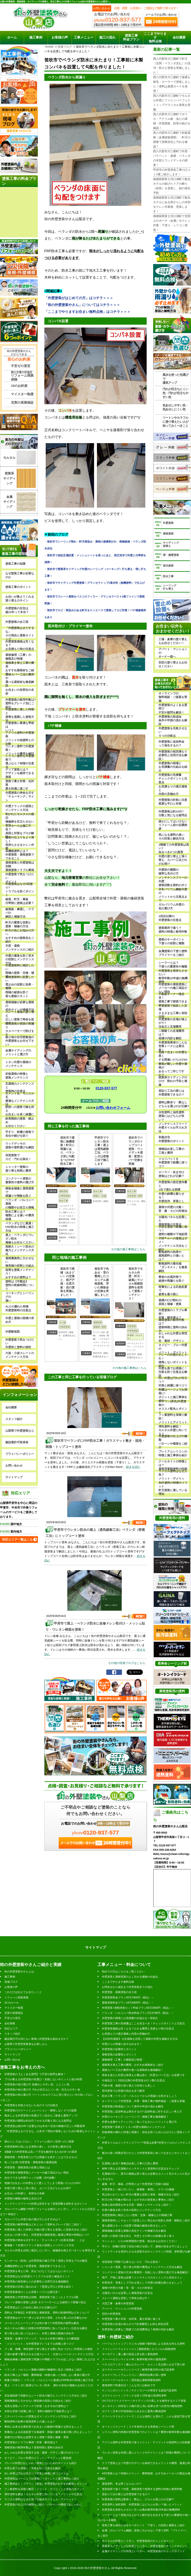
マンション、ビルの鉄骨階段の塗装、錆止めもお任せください (139, 2241)
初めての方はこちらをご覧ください (123, 1971)
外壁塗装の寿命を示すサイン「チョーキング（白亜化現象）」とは (44, 2240)
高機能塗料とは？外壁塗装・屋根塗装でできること (19, 854)
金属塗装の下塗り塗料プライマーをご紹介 (172, 952)
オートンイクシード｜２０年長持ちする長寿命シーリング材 (138, 2426)
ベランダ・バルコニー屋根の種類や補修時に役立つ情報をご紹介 (43, 2369)
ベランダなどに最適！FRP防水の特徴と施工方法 (19, 1227)
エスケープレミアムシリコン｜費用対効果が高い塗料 (134, 2374)
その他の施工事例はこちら (128, 1249)
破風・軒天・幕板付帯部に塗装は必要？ (19, 901)
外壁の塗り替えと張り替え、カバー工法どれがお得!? (172, 860)
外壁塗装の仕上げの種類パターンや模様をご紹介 (172, 1442)
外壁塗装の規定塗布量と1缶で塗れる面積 (172, 1186)
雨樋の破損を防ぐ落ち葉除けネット (16, 994)
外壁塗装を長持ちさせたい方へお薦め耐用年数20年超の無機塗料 (141, 2509)
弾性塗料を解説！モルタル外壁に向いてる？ (172, 1430)
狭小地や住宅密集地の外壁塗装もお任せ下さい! (19, 1041)
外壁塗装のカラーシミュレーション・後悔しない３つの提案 (40, 2110)
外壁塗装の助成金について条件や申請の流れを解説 (132, 2106)
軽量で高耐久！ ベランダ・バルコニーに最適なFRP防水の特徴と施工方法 (48, 2380)
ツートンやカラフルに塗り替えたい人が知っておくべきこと (175, 421)
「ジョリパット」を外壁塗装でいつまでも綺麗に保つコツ (39, 2343)
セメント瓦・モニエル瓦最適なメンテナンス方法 (19, 1099)
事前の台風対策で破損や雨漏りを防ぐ (171, 1278)
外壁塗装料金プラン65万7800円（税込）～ (128, 1997)
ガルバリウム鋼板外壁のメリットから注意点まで (172, 895)
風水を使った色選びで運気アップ (175, 378)
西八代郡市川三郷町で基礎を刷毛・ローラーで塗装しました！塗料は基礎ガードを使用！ (171, 84)
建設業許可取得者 (16, 1442)
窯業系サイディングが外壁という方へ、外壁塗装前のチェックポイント (145, 2546)
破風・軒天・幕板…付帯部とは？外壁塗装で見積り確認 (135, 2184)
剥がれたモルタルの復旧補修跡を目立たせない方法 (19, 819)
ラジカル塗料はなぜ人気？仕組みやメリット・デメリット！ (40, 2499)
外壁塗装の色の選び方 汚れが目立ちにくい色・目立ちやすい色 (42, 2089)
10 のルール (11, 2002)
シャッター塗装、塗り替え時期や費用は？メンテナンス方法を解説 (142, 2266)
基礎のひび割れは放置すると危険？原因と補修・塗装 (36, 2437)
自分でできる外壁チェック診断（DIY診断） (30, 2177)
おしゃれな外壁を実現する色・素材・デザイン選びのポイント (41, 2452)
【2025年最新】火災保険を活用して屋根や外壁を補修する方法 (139, 2038)
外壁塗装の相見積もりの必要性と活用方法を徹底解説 (36, 2281)
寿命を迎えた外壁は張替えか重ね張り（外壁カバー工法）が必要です (143, 2075)
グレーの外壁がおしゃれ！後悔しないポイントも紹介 (172, 1360)
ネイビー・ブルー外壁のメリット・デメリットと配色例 (37, 2457)
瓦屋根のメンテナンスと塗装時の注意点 (19, 1087)
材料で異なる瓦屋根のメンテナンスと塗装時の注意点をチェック (141, 2168)
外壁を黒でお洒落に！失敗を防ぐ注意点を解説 (172, 1372)
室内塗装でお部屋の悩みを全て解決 (123, 2090)
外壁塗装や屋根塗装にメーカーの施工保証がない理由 (172, 988)
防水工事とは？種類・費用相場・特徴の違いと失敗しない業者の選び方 (47, 2374)
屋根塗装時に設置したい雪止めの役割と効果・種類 (19, 982)
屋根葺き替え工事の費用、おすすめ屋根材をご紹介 (132, 2064)
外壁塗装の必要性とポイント (119, 2049)
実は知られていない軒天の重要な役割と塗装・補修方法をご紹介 (141, 2194)
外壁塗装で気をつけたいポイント (19, 878)
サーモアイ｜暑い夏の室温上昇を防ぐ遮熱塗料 (130, 2354)
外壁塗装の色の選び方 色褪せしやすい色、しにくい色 (36, 2084)
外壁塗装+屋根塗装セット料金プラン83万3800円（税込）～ (138, 2007)
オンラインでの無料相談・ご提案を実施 (172, 697)
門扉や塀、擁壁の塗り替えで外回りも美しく (128, 2085)
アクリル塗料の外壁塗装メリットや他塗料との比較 (19, 738)
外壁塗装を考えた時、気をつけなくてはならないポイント (39, 2271)
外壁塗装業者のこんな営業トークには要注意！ (172, 1046)
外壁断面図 (12, 1331)
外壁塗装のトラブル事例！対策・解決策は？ (172, 1314)
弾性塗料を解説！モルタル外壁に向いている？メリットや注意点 (43, 2494)
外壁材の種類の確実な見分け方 (168, 871)
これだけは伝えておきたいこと (23, 1992)
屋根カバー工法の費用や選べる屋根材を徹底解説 (19, 680)
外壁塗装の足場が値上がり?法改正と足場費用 (172, 1023)
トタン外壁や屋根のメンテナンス (18, 1063)
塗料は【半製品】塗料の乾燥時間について (19, 1285)
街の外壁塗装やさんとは (19, 1971)
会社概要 (179, 37)
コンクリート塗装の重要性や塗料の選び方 (19, 1180)
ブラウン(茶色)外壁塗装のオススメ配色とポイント (172, 1407)
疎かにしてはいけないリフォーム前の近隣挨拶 (172, 825)
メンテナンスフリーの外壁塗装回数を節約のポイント (172, 883)
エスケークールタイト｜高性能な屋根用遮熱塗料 (131, 2380)
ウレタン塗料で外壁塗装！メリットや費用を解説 (19, 750)
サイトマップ (14, 1477)
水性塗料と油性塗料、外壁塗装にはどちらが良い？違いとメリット (142, 2504)
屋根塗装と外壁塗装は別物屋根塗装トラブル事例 (19, 866)
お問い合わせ (14, 1465)
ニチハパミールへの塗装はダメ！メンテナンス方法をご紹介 (40, 2416)
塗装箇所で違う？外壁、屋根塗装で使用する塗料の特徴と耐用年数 (142, 2489)
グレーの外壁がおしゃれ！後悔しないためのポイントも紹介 (40, 2463)
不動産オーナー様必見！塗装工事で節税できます (172, 999)
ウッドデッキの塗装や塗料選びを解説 (19, 1145)
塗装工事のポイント (18, 586)
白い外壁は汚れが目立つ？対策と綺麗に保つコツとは (172, 1383)
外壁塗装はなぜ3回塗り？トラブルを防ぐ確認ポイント (37, 2276)
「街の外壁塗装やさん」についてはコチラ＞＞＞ (82, 305)
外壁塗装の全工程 (16, 621)
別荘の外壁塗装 (111, 2313)
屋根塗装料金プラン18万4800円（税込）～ (128, 2002)
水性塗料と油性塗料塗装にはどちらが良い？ (171, 1116)
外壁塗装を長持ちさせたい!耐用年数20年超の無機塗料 (173, 976)
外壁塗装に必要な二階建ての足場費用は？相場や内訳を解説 (138, 2329)
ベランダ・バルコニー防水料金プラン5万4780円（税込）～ (138, 2012)
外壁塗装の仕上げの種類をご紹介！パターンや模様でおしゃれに (43, 2504)
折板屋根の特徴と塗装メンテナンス (16, 1075)
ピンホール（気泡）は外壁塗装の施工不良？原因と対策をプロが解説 (45, 2260)
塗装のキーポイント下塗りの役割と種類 (171, 941)
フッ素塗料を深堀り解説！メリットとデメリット (172, 1418)
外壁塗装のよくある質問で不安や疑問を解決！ (172, 708)
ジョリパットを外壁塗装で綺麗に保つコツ (172, 1162)
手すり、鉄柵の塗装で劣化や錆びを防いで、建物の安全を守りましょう (145, 2246)
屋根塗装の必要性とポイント (119, 2054)
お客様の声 (60, 37)
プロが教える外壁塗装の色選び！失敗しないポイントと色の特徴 (43, 2079)
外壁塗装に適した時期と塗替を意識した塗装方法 (19, 715)
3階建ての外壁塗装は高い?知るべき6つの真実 (173, 848)
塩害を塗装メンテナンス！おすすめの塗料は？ (19, 1273)
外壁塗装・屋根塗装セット (19, 217)
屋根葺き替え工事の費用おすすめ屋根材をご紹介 (19, 668)
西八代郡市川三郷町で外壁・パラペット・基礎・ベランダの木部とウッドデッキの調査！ (171, 158)
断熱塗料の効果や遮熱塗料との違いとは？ (171, 1255)
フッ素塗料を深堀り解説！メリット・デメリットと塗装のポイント (44, 2489)
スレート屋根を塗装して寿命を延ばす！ (126, 2298)
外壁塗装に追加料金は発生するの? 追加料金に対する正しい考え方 (142, 2111)
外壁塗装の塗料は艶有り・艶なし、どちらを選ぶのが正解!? (138, 2499)
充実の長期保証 (13, 2012)
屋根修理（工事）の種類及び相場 (18, 656)
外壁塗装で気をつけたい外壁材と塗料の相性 (19, 1343)
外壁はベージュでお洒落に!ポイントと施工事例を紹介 (172, 1395)
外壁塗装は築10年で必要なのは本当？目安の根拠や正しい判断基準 (44, 2126)
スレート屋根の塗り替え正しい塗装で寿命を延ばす (19, 1017)
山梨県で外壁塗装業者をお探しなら (25, 2044)
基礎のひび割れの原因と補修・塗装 (169, 1302)
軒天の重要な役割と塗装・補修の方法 (18, 924)
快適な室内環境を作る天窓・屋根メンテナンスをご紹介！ (136, 2204)
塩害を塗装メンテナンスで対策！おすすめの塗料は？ (36, 2406)
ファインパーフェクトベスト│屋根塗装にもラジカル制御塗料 (139, 2349)
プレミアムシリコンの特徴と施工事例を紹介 (172, 1453)
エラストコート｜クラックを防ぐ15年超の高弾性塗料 (134, 2395)
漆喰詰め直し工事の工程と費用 (171, 1150)
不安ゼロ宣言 (12, 2018)
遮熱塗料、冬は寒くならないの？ (122, 2483)
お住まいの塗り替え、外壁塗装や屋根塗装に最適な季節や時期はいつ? (46, 2234)
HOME (49, 46)
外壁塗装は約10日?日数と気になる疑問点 (172, 813)
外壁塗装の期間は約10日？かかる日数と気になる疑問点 (38, 2120)
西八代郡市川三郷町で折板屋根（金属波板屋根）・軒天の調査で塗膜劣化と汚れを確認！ (171, 139)
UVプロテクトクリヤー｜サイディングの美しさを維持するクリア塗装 (144, 2400)
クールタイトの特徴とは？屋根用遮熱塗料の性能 (172, 1465)
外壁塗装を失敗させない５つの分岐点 (172, 732)
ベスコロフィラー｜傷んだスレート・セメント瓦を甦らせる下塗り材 (143, 2364)
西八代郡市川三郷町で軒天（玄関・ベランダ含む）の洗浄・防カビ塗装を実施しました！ (171, 65)
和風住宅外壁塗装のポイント (171, 1139)
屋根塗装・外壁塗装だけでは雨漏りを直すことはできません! (40, 2157)
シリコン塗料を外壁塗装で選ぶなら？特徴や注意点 (19, 761)
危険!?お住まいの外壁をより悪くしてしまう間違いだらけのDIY (42, 2183)
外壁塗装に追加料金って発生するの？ (171, 743)
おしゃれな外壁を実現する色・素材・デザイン (172, 1337)
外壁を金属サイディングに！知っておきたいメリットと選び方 (139, 2121)
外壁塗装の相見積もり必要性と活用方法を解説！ (172, 755)
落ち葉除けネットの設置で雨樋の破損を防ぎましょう (134, 2225)
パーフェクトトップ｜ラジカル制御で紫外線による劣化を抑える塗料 (143, 2343)
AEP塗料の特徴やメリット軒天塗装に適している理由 (172, 1488)
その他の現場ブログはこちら (126, 1663)
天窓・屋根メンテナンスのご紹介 (19, 947)
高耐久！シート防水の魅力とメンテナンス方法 (19, 1250)
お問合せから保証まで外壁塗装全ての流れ (127, 1986)
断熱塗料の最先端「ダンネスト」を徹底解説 (172, 1267)
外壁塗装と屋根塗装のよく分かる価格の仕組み (130, 1976)
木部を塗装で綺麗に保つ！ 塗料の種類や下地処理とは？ (38, 2411)
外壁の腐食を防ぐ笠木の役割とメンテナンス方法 (19, 959)
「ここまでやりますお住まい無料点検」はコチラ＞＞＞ (87, 312)
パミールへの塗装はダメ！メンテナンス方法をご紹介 (172, 1244)
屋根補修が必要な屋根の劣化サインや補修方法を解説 (134, 2230)
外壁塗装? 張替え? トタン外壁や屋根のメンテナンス (133, 2126)
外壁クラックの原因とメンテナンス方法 (19, 807)
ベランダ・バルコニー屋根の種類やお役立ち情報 (19, 1203)
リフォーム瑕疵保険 (16, 1997)
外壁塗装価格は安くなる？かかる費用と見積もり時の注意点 (138, 2028)
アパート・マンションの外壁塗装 (122, 2308)
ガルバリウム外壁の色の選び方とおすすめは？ (32, 2219)
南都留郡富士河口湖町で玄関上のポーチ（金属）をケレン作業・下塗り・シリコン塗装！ (171, 222)
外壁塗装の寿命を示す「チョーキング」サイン (19, 796)
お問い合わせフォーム (113, 1108)
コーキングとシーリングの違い (19, 1297)
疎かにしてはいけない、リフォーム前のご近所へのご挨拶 (39, 2141)
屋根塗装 (19, 205)
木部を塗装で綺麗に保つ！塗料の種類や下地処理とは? (172, 1232)
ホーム (12, 37)
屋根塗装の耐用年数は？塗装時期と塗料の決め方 (172, 1325)
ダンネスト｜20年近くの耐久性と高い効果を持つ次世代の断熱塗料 (142, 2406)
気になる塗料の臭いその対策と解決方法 (171, 836)
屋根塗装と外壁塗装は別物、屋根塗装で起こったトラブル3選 (41, 2297)
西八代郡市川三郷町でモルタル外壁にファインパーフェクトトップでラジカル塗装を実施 (171, 102)
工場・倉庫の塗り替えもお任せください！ (172, 641)
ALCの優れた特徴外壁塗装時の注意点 (18, 1308)
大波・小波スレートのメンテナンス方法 (19, 1354)
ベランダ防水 (19, 228)
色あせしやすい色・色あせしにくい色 (175, 407)
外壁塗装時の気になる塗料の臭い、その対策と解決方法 (37, 2146)
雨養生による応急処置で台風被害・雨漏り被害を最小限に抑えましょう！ (48, 2432)
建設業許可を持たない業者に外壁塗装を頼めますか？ (36, 2038)
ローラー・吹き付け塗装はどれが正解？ (171, 1174)
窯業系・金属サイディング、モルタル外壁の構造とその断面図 (41, 2338)
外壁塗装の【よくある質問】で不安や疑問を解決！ (35, 2074)
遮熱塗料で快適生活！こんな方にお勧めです (128, 2385)
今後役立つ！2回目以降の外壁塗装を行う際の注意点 (133, 2080)
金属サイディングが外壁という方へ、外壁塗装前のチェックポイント (143, 2551)
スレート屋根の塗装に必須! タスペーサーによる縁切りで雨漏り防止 (45, 2302)
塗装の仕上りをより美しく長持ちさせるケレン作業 (19, 843)
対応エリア (11, 2028)
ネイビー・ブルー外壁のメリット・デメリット (172, 1348)
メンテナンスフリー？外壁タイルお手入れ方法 (172, 1127)
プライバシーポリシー (19, 1453)
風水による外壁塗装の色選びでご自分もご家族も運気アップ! (40, 2115)
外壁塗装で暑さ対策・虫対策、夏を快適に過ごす (131, 2318)
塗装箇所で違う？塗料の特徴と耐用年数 (172, 929)
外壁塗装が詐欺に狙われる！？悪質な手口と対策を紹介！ (39, 2286)
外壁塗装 (19, 194)
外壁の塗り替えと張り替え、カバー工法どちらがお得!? (37, 2188)
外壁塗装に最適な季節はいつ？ (19, 726)
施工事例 (35, 37)
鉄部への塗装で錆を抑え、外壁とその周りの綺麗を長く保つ (138, 2235)
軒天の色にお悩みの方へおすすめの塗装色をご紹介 (19, 936)
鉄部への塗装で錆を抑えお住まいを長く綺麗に (19, 1110)
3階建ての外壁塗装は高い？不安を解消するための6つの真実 (40, 2151)
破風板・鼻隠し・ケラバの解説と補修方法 (19, 913)
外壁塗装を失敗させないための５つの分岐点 (31, 2105)
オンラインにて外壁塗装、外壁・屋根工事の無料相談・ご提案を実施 (143, 2101)
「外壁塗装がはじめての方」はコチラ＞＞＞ (78, 298)
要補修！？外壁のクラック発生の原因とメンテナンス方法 (39, 2245)
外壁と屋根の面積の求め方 (19, 1319)
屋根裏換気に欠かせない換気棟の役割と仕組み (19, 1262)
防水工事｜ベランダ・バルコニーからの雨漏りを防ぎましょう (139, 2095)
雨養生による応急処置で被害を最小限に (172, 1290)
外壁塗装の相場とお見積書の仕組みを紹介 (172, 767)
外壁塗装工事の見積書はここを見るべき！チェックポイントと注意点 (143, 2023)
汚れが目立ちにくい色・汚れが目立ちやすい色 (175, 393)
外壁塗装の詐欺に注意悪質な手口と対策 (172, 801)
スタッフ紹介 (14, 1419)
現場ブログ (65, 46)
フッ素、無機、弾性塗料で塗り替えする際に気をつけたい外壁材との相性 (48, 2349)
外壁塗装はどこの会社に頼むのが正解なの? (30, 2307)
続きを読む (133, 1466)
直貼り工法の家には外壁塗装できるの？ (171, 1092)
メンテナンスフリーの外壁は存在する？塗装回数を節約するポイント (45, 2203)
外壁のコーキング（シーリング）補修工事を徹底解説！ (135, 2116)
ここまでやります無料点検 (155, 37)
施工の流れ (107, 37)
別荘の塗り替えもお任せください (172, 664)
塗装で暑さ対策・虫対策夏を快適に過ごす (19, 785)
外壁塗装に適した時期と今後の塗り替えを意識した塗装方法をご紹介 (45, 2229)
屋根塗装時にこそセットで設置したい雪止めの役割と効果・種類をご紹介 (146, 2220)
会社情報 (9, 2023)
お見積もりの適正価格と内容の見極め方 (172, 790)
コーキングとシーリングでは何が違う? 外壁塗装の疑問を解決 (41, 2323)
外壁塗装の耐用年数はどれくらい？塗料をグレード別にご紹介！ (43, 2224)
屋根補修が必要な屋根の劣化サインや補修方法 (19, 1006)
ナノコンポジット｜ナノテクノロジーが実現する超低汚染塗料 (139, 2390)
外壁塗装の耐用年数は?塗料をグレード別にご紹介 (20, 703)
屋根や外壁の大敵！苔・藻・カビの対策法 (172, 1208)
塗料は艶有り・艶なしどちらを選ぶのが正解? (173, 1104)
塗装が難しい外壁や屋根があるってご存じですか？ (172, 1069)
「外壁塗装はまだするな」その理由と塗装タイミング (19, 633)
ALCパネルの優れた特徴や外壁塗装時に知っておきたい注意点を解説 (45, 2328)
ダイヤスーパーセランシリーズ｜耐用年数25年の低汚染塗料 (138, 2369)
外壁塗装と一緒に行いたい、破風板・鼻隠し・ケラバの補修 (138, 2189)
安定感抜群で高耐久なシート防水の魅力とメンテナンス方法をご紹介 (45, 2395)
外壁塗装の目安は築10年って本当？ (17, 610)
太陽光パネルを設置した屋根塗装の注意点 (172, 1220)
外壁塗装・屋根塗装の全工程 (119, 1992)
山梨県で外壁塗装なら (19, 1430)
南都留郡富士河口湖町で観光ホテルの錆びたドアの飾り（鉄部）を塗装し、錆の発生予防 (171, 185)
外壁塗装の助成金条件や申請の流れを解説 (172, 720)
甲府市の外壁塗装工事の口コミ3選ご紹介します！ (171, 172)
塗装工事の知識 (15, 563)
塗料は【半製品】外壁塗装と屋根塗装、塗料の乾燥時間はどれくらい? (46, 2312)
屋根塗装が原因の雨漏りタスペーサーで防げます (19, 1029)
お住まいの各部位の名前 (19, 691)
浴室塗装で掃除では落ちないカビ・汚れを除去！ (131, 2261)
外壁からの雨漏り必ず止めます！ (122, 2044)
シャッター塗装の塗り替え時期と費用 (18, 1168)
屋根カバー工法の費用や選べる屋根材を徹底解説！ (132, 2069)
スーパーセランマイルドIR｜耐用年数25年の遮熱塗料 (134, 2359)
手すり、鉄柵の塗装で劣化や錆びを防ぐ (19, 1133)
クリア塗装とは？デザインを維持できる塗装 (19, 773)
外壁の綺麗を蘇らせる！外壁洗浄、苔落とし (171, 1197)
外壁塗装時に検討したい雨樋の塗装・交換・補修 (19, 971)
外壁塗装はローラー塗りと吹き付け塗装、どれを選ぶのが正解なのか (45, 2317)
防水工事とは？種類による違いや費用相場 (19, 1215)
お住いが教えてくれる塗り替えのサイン (19, 598)
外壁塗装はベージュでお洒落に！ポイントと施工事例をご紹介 (41, 2478)
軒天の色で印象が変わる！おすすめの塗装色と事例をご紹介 (138, 2199)
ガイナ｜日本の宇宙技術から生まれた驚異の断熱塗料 (134, 2411)
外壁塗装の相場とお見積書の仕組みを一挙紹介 (130, 2018)
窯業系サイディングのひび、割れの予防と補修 (172, 1081)
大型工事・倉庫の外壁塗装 (118, 2303)
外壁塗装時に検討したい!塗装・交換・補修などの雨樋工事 (137, 2215)
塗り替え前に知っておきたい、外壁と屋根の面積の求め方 (39, 2333)
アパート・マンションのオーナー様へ (172, 653)
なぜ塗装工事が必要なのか (19, 575)
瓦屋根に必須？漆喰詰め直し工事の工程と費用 (130, 2163)
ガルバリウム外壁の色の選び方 (171, 906)
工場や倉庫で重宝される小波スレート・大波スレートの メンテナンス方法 (48, 2354)
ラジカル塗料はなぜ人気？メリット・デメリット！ (172, 1476)
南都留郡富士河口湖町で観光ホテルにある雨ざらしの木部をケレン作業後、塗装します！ (171, 204)
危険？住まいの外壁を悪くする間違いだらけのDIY (172, 1058)
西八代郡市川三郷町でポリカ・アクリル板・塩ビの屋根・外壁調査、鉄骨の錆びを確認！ (171, 121)
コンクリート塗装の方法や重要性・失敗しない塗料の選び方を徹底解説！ (146, 2272)
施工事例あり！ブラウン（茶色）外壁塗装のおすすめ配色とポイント (45, 2483)
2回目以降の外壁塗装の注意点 (169, 918)
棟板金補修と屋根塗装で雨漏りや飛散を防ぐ (19, 1192)
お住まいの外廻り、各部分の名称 (24, 2193)
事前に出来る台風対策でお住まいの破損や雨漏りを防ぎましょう (43, 2426)
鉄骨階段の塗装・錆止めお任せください (19, 1122)
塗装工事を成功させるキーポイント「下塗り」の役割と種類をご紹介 (143, 2525)
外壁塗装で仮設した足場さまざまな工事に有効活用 (172, 1011)
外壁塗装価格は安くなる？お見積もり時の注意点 (19, 645)
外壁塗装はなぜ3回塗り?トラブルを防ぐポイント (19, 889)
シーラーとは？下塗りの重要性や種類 (172, 964)
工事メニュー (83, 37)
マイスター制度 (13, 2007)
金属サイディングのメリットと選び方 (18, 1052)
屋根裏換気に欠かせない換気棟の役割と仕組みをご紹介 (37, 2400)
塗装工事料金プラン (131, 37)
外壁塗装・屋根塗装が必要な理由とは (27, 2167)
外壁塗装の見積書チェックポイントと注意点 (172, 778)
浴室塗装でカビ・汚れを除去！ (18, 1157)
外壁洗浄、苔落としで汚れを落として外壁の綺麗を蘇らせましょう (142, 2282)
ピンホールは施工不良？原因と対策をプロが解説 (19, 831)
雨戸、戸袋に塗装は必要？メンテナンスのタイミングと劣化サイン (142, 2277)
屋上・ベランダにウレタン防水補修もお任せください (19, 1238)
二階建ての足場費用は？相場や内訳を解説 (171, 1034)
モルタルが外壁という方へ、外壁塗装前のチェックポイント (138, 2540)
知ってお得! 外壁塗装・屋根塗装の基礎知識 (30, 2162)
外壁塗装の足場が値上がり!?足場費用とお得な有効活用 (135, 2324)
